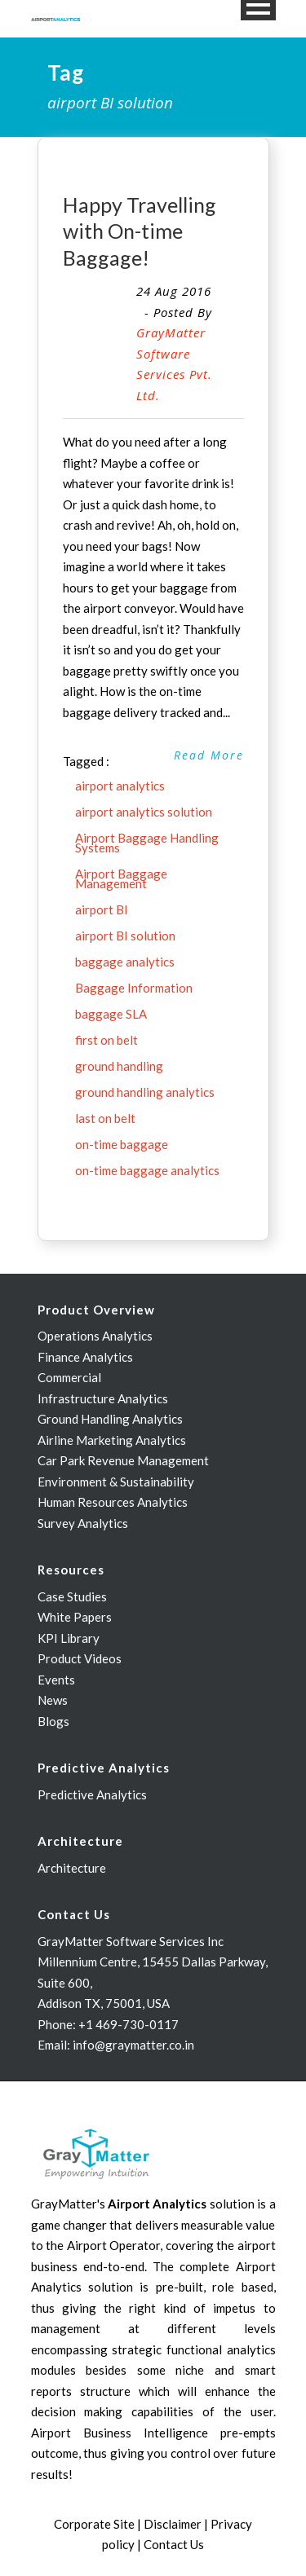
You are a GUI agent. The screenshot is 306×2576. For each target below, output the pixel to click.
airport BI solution (125, 935)
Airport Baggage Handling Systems (147, 842)
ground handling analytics (145, 1092)
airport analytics (120, 785)
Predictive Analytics (92, 1794)
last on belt (105, 1118)
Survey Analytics (83, 1523)
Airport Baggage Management (121, 878)
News (53, 1700)
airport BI (101, 909)
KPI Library (69, 1638)
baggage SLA (111, 1013)
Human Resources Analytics (113, 1502)
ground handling (119, 1066)
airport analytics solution (143, 811)
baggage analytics (125, 961)
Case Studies (72, 1596)
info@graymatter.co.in (133, 2044)
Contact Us (174, 2544)
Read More (209, 755)
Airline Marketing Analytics (112, 1440)
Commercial (69, 1377)
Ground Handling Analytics (110, 1418)
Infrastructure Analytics (103, 1398)
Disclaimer (173, 2524)
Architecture (72, 1867)
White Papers (75, 1616)
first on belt (106, 1040)
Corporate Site (94, 2524)
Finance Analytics (85, 1357)
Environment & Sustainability (116, 1481)
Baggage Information (134, 987)
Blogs (53, 1721)
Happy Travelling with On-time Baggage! (139, 231)
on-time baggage (121, 1144)
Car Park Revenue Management (123, 1460)
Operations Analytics (95, 1335)
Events (56, 1679)
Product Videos (80, 1658)
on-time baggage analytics (147, 1170)
